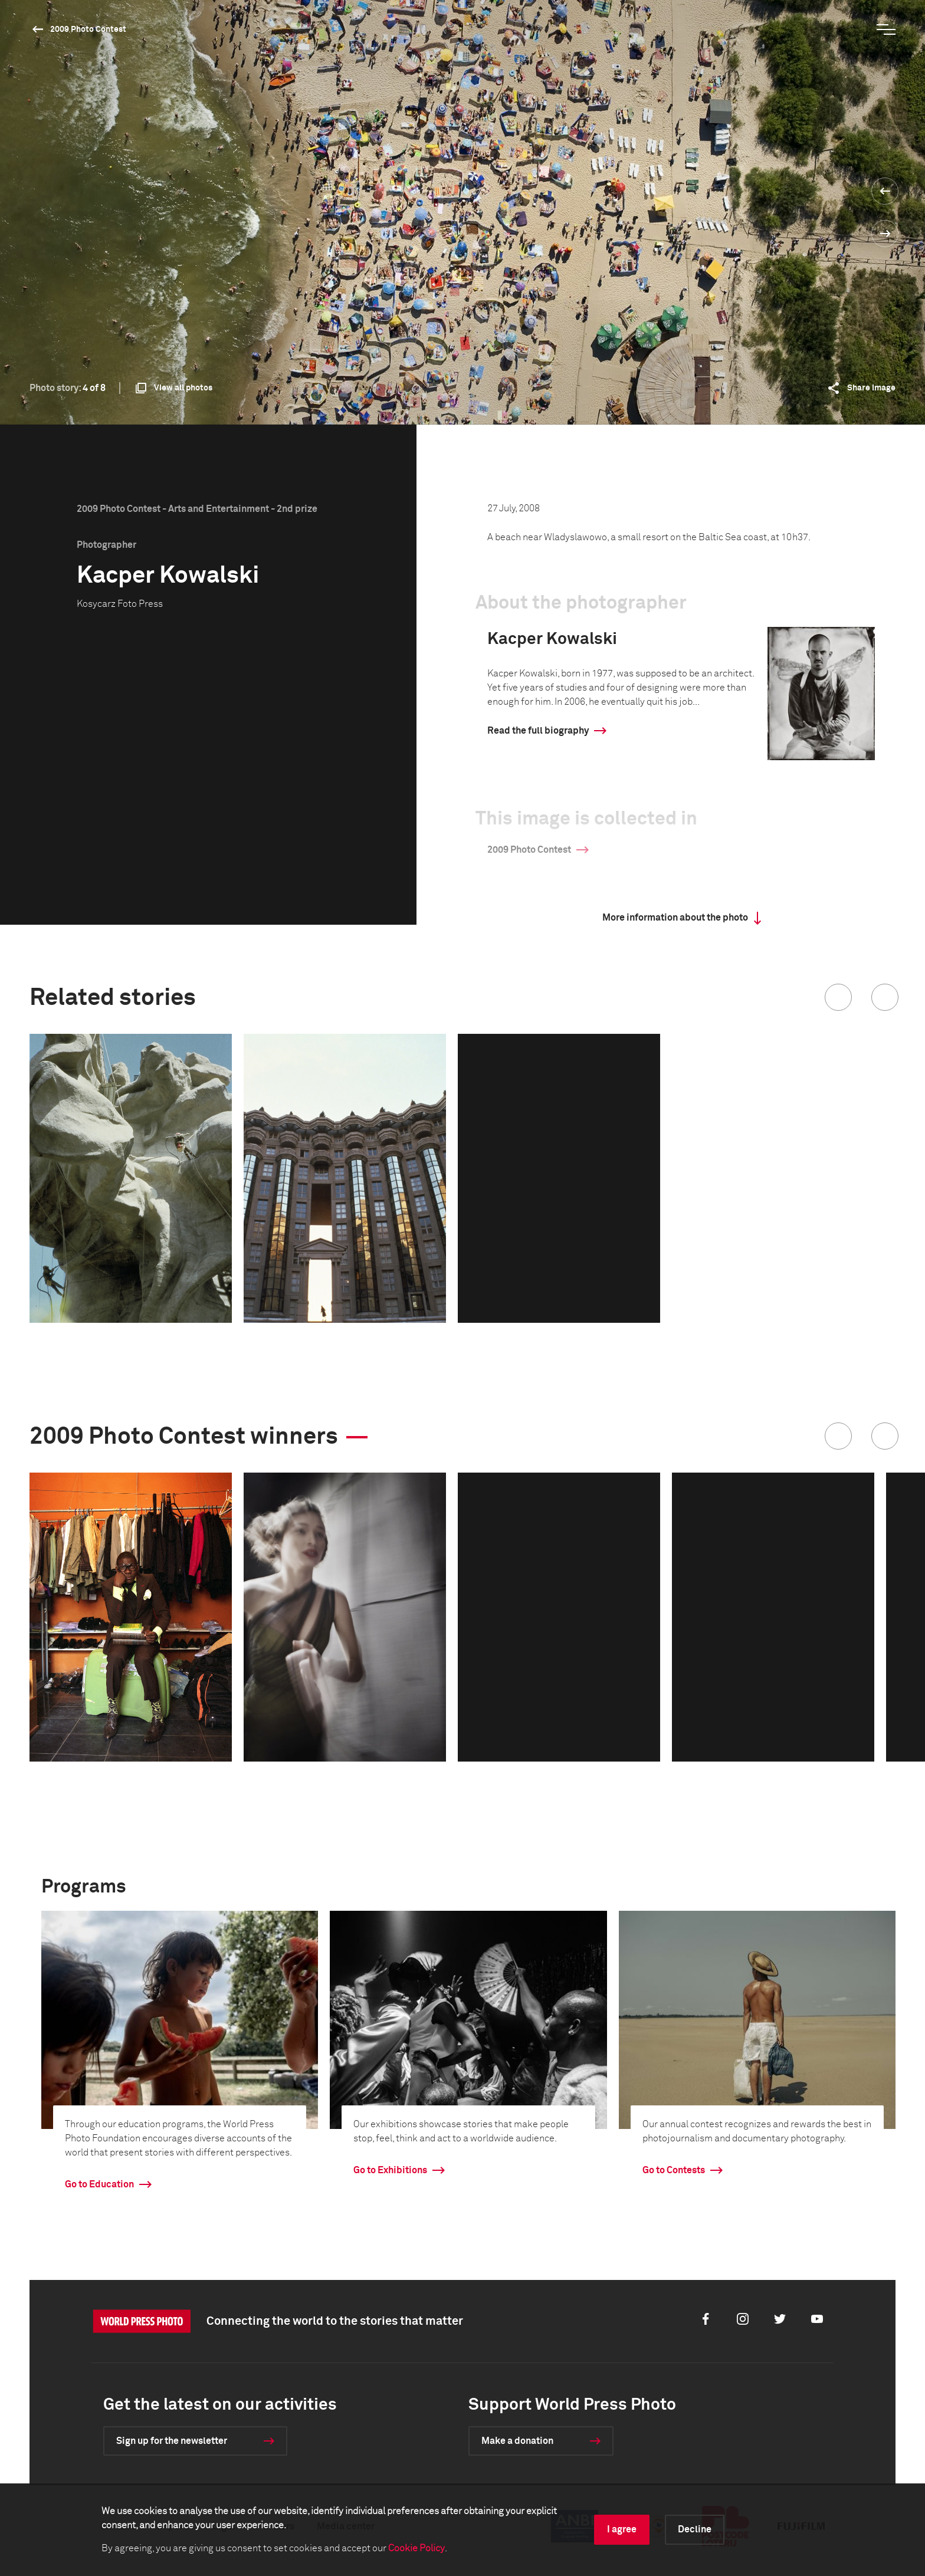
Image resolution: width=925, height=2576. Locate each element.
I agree (622, 2529)
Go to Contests (673, 2170)
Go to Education (99, 2184)
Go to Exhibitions (390, 2170)
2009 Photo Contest (88, 29)
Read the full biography (538, 730)
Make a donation (517, 2441)
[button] (838, 997)
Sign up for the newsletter (171, 2441)
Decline (694, 2529)
